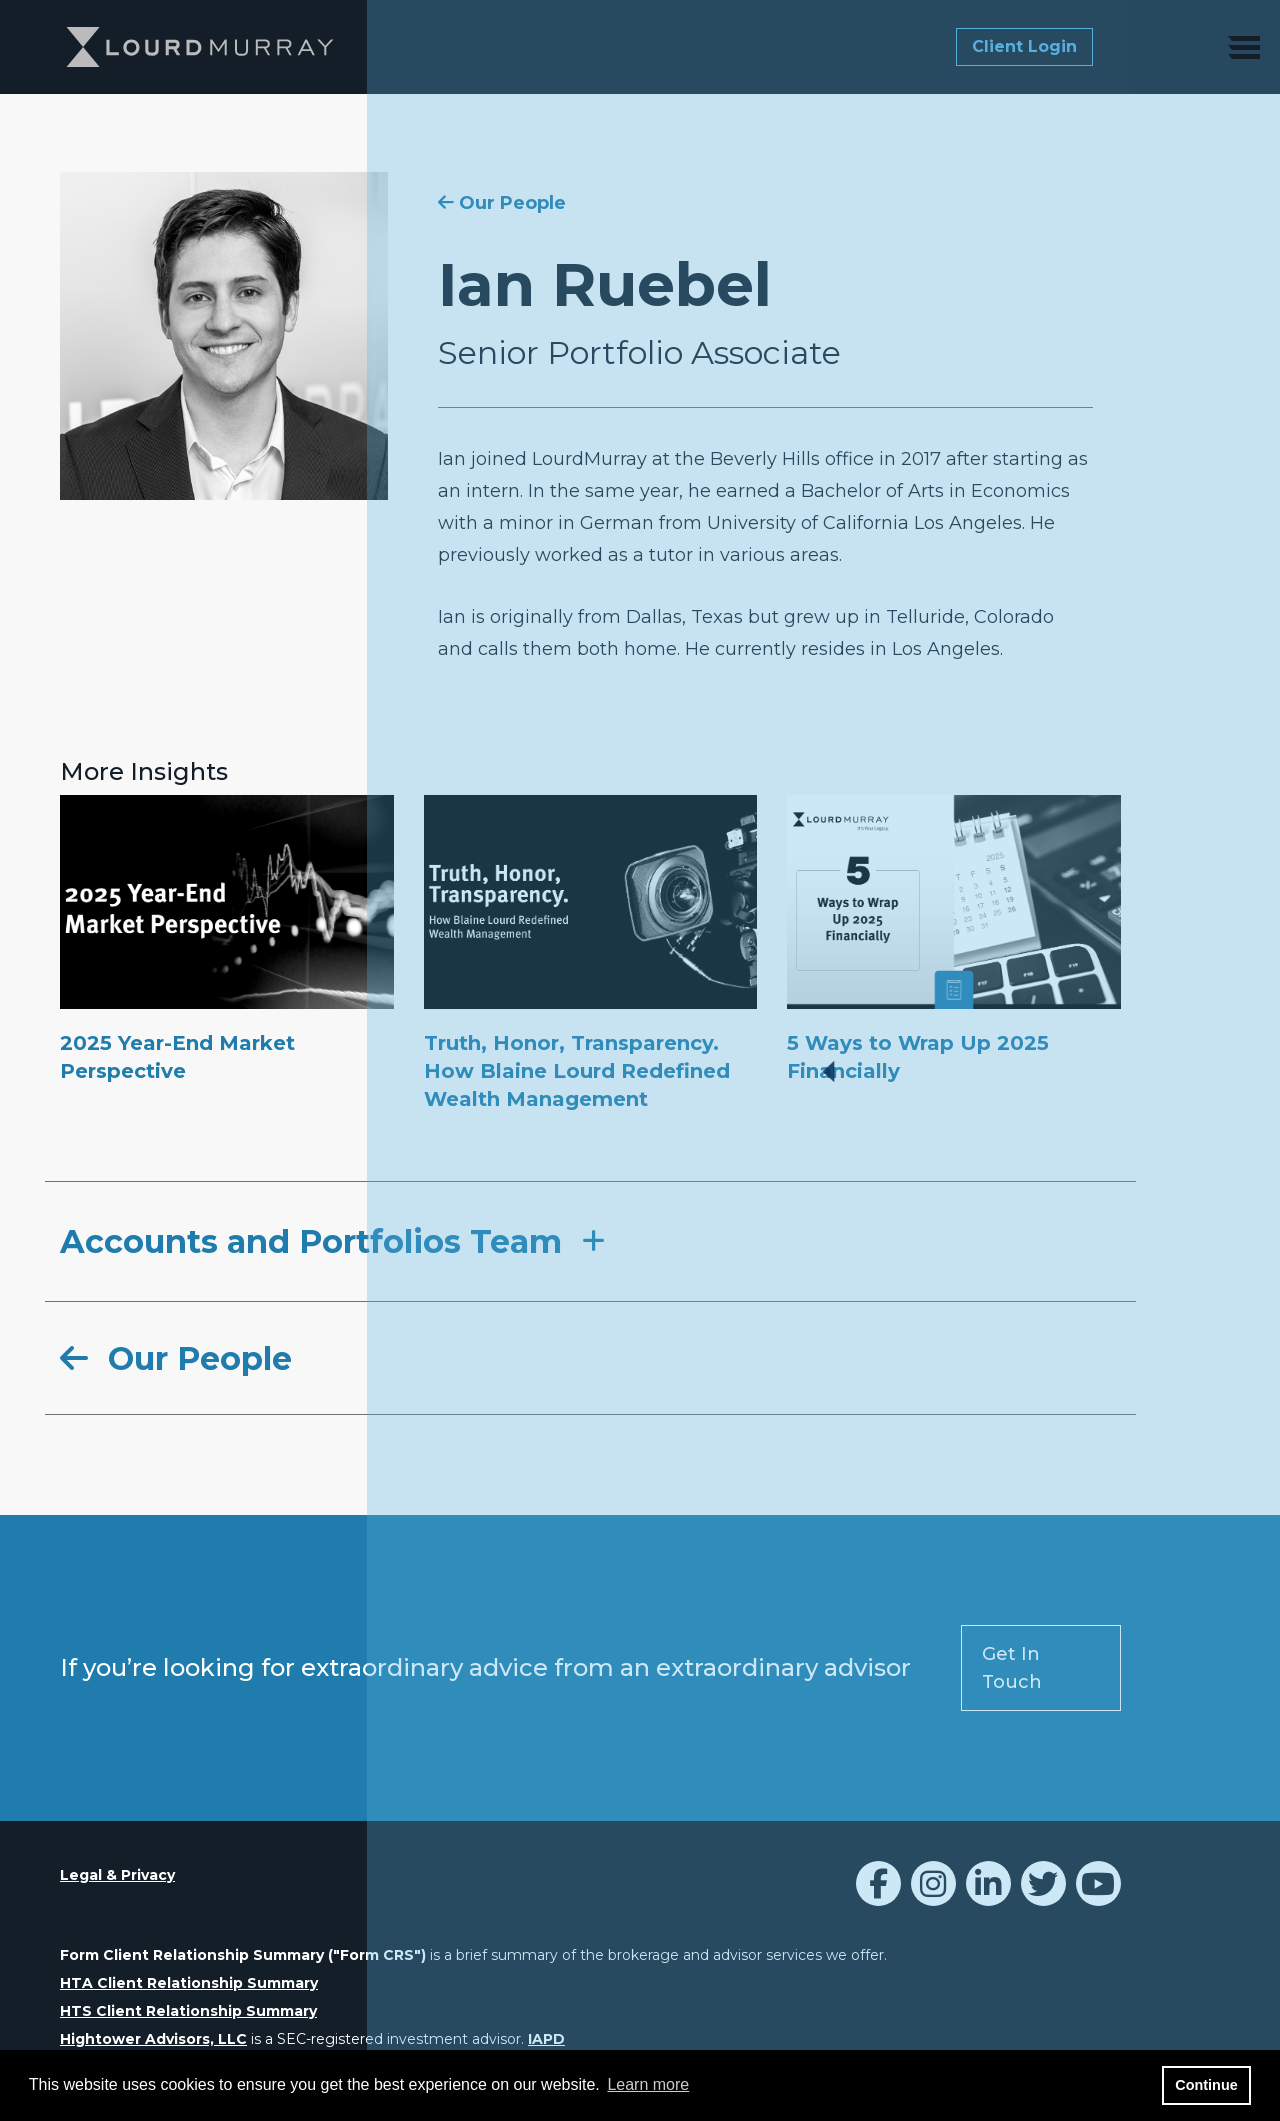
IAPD (546, 2039)
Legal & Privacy (117, 1875)
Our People (502, 203)
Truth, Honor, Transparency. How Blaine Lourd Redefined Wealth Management (577, 1071)
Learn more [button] (648, 2084)
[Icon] (878, 1889)
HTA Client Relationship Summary (189, 1983)
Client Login (1024, 46)
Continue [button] (1206, 2085)
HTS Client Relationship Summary (188, 2011)
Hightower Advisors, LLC (153, 2039)
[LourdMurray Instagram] (933, 1889)
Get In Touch (1012, 1668)
